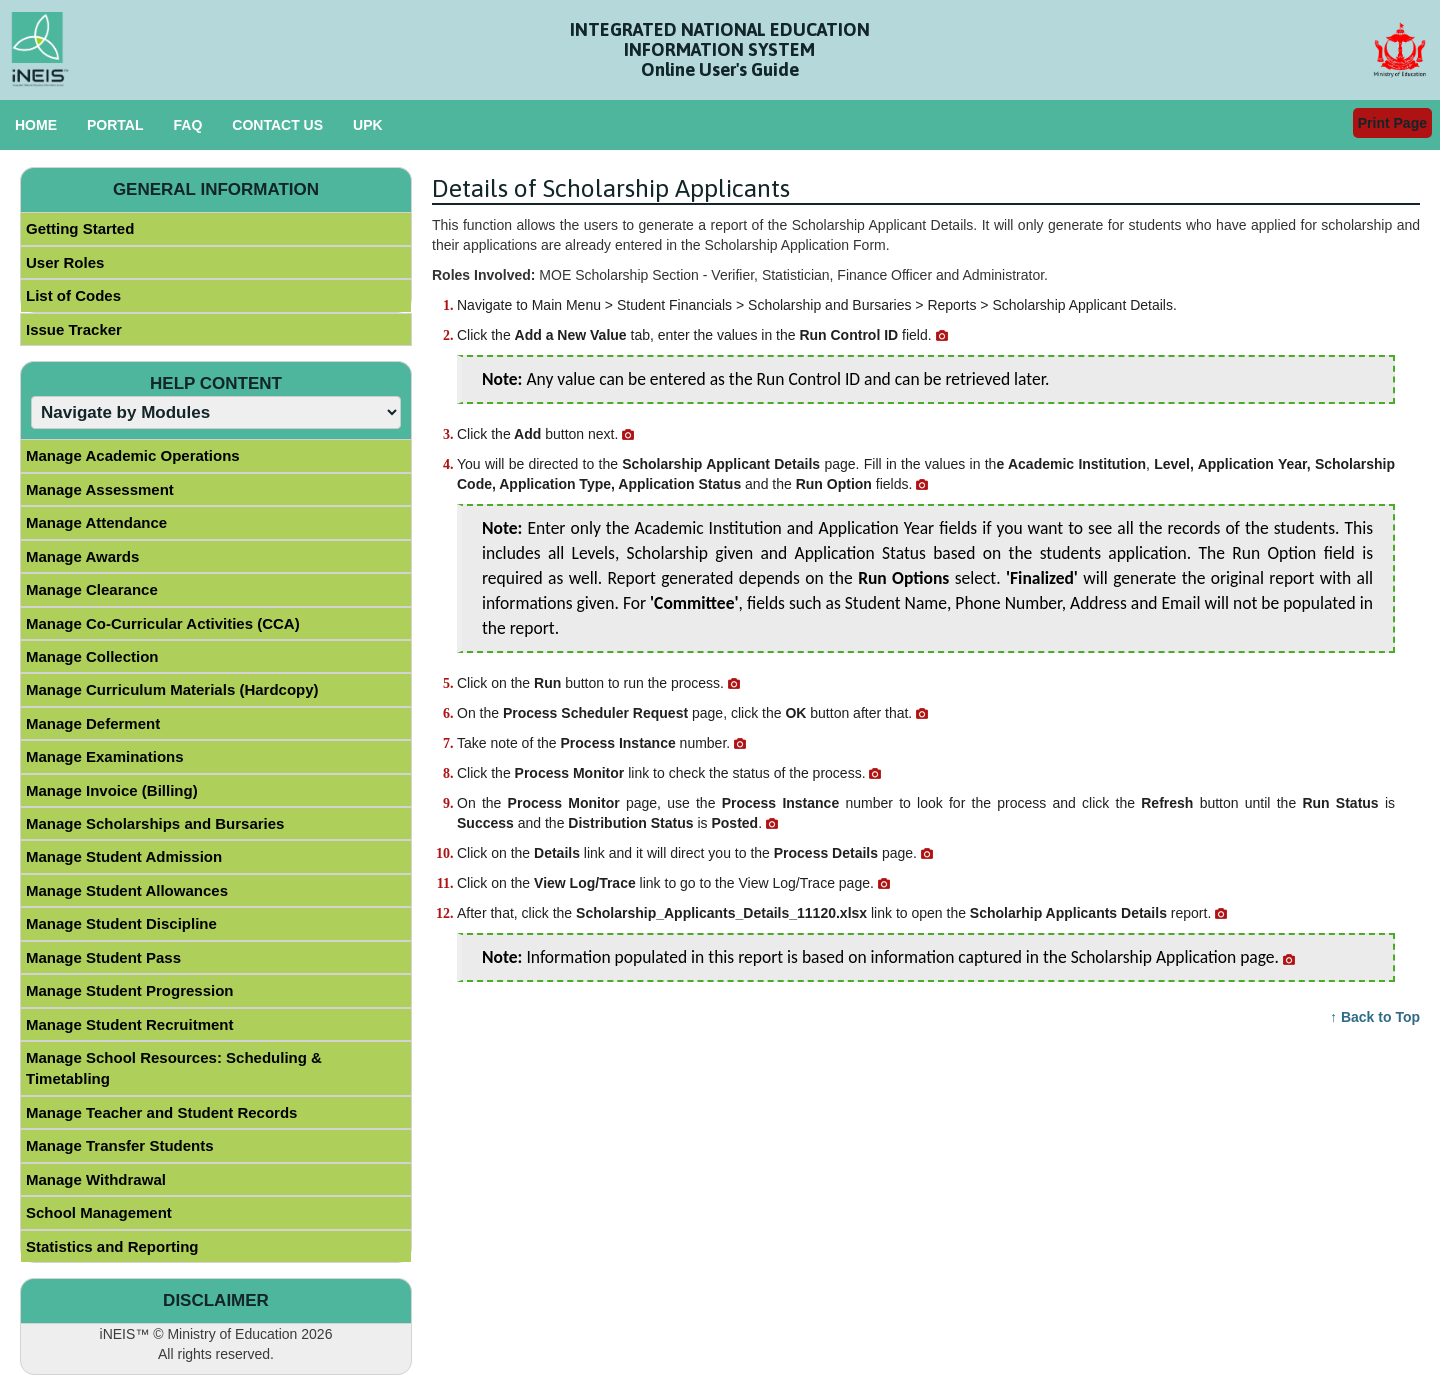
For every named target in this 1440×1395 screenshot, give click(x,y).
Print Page (1392, 123)
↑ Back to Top (1375, 1017)
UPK (368, 125)
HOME (36, 125)
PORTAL (115, 125)
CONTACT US (277, 125)
